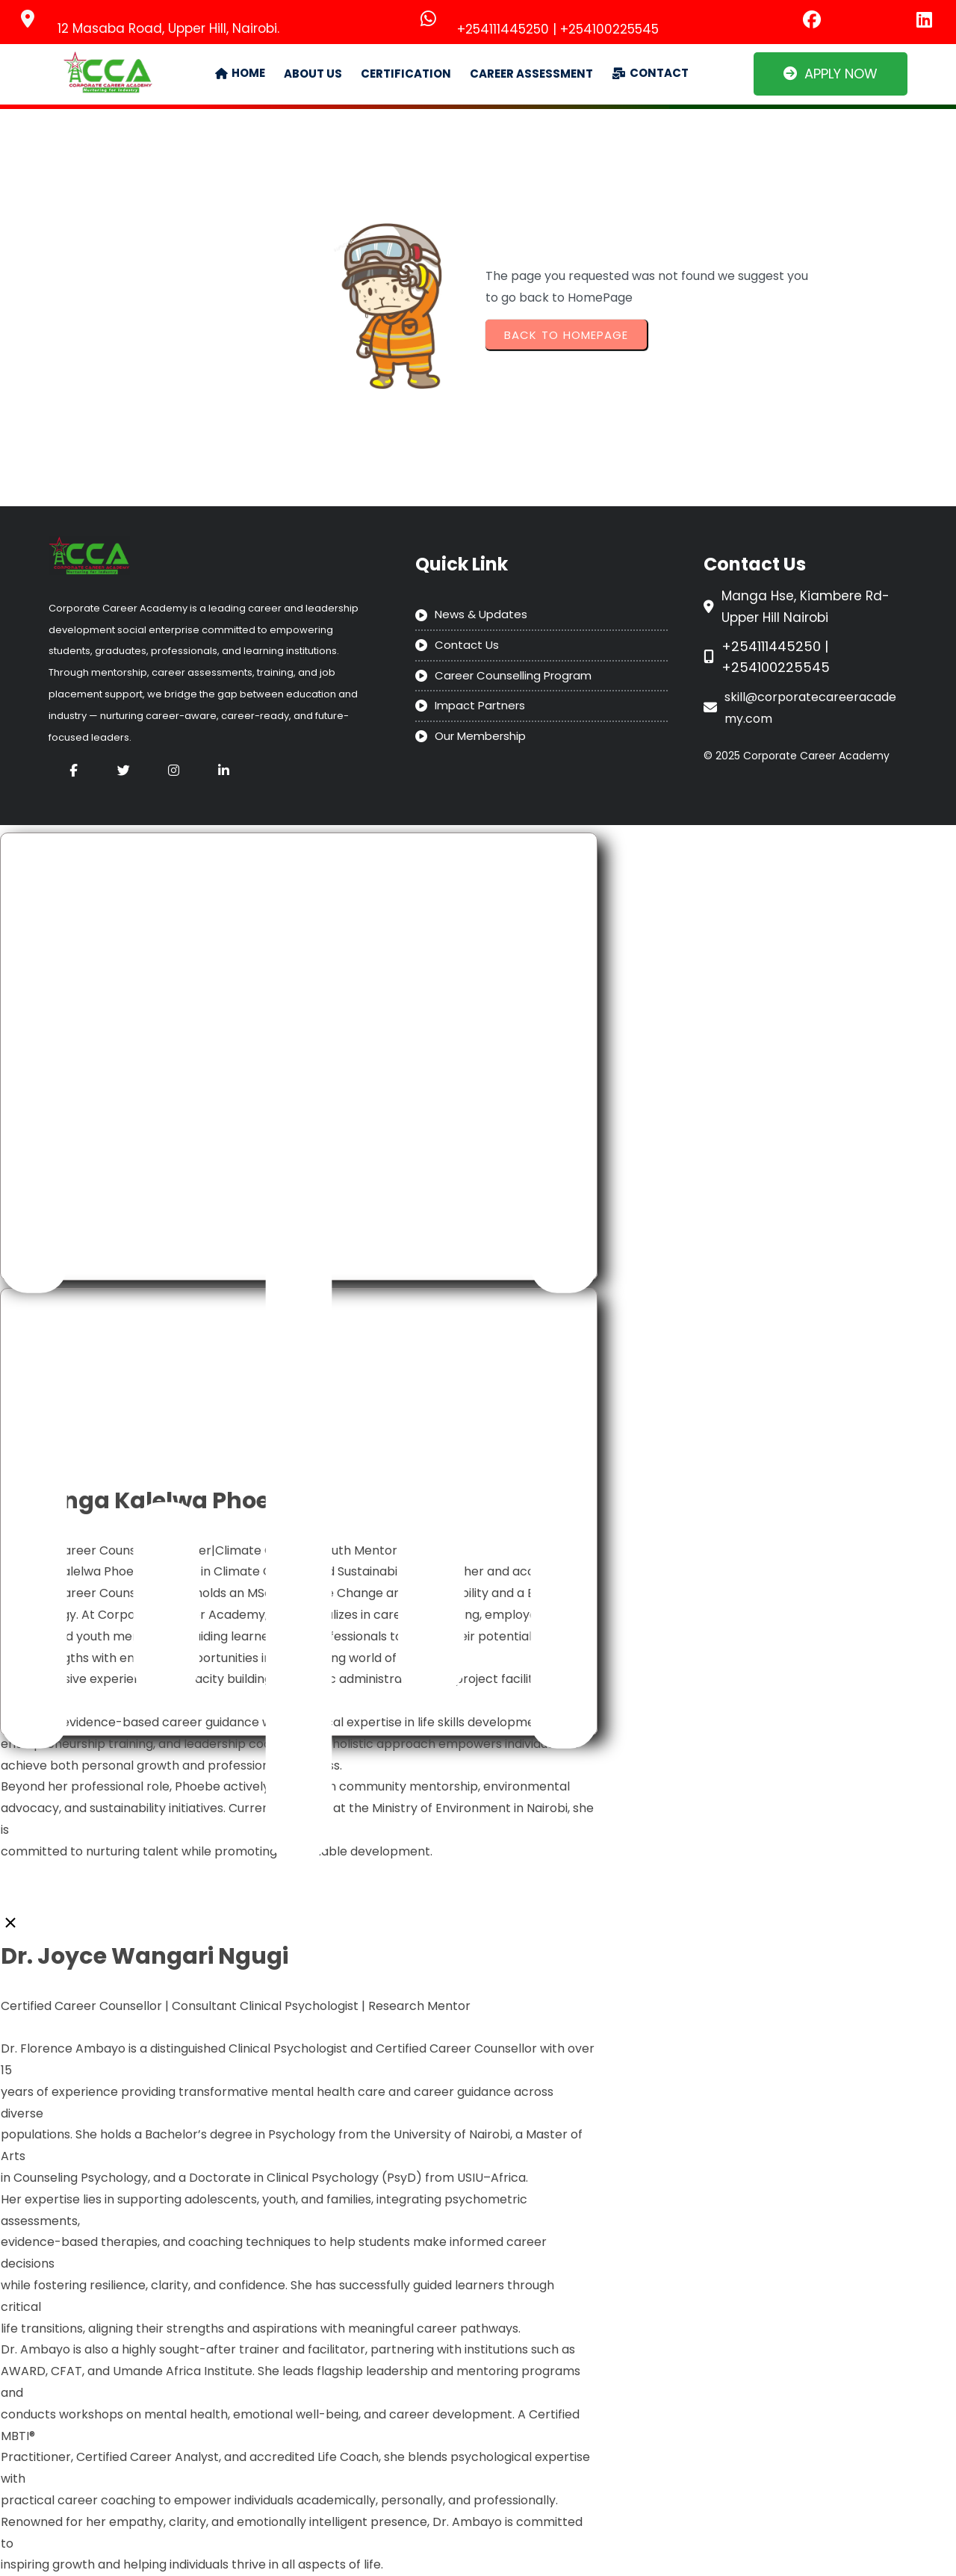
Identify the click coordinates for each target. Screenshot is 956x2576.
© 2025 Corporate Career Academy (797, 755)
